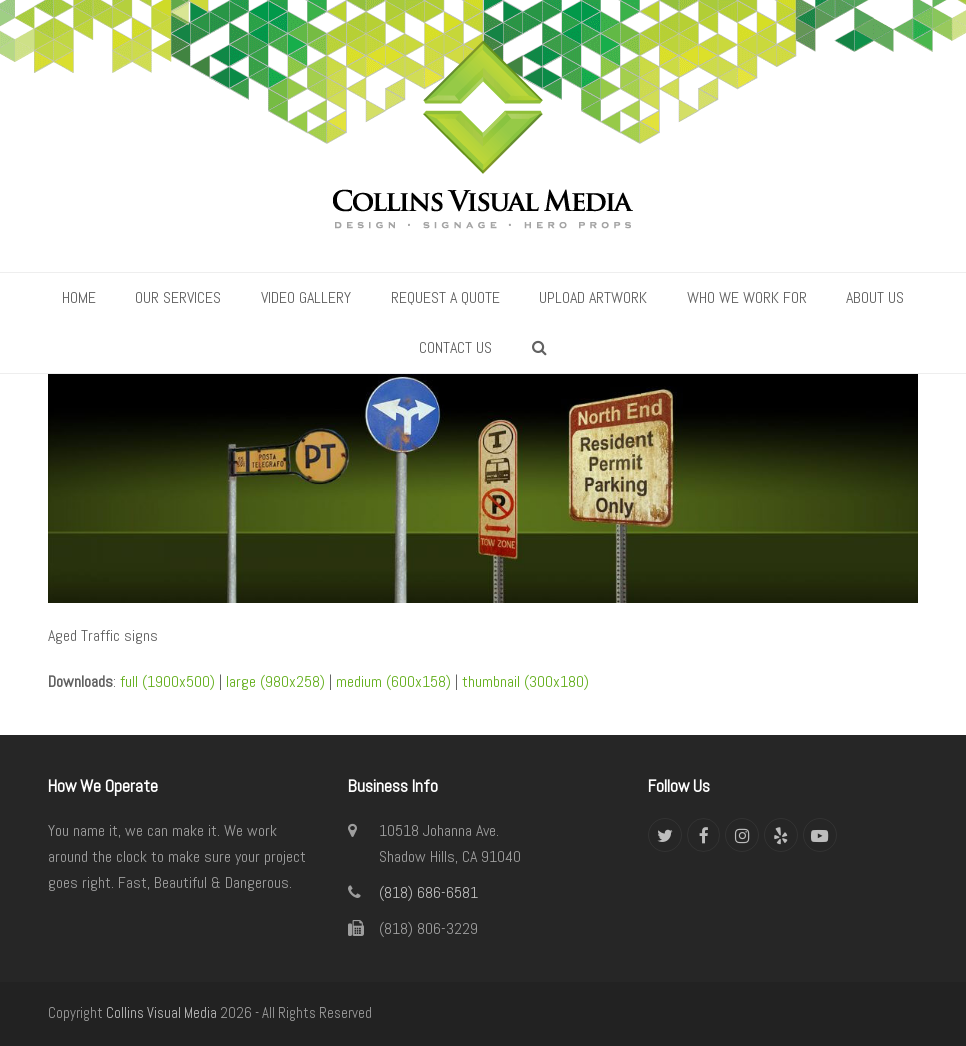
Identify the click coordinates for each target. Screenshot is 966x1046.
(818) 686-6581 (428, 892)
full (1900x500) (167, 681)
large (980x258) (275, 681)
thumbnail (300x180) (525, 681)
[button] (539, 348)
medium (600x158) (393, 681)
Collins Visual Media (161, 1013)
